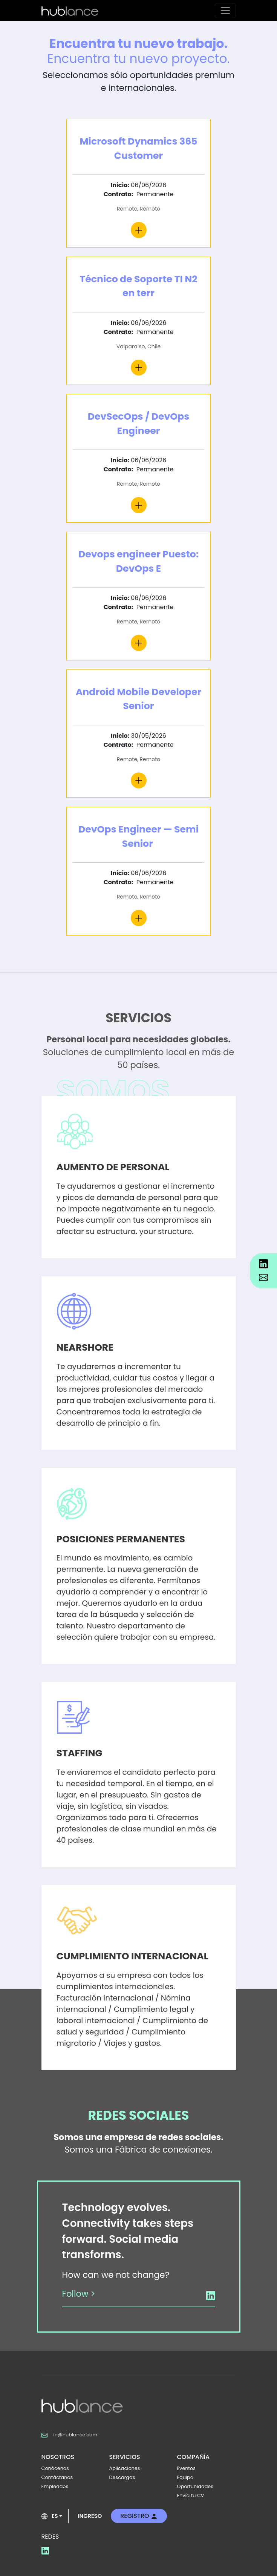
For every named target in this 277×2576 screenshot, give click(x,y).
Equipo (185, 2477)
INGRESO (90, 2516)
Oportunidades (195, 2486)
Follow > (78, 2294)
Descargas (122, 2477)
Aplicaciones (124, 2468)
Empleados (55, 2486)
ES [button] (49, 2516)
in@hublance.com (69, 2434)
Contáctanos (57, 2477)
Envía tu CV (190, 2495)
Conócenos (55, 2468)
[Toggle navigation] (225, 10)
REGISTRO (139, 2515)
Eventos (186, 2468)
